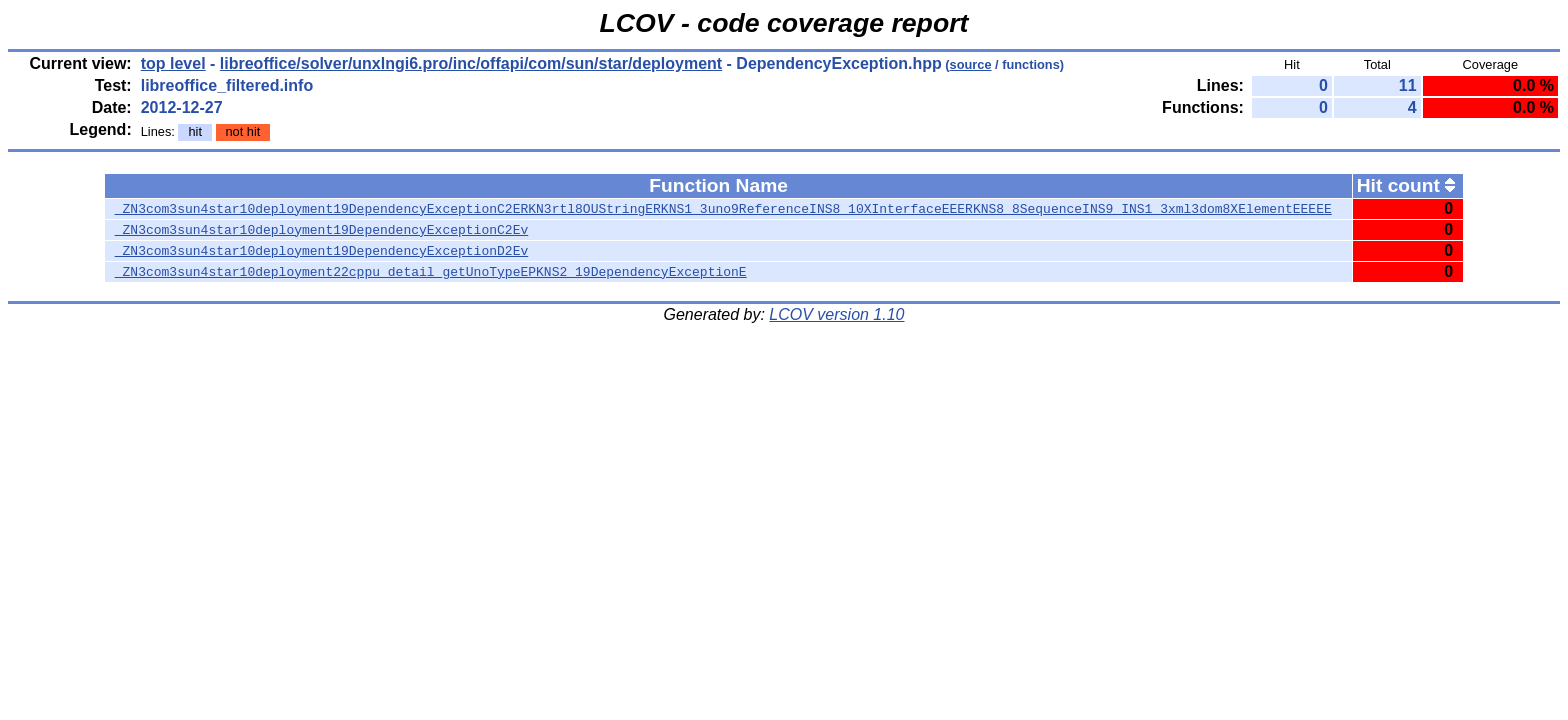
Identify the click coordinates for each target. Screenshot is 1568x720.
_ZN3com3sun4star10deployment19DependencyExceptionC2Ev (321, 230)
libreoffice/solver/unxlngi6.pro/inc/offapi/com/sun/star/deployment (471, 63)
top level (173, 63)
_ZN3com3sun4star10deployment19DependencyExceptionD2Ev (321, 251)
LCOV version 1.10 (836, 314)
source (971, 64)
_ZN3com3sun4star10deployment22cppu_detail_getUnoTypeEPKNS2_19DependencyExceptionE (431, 272)
